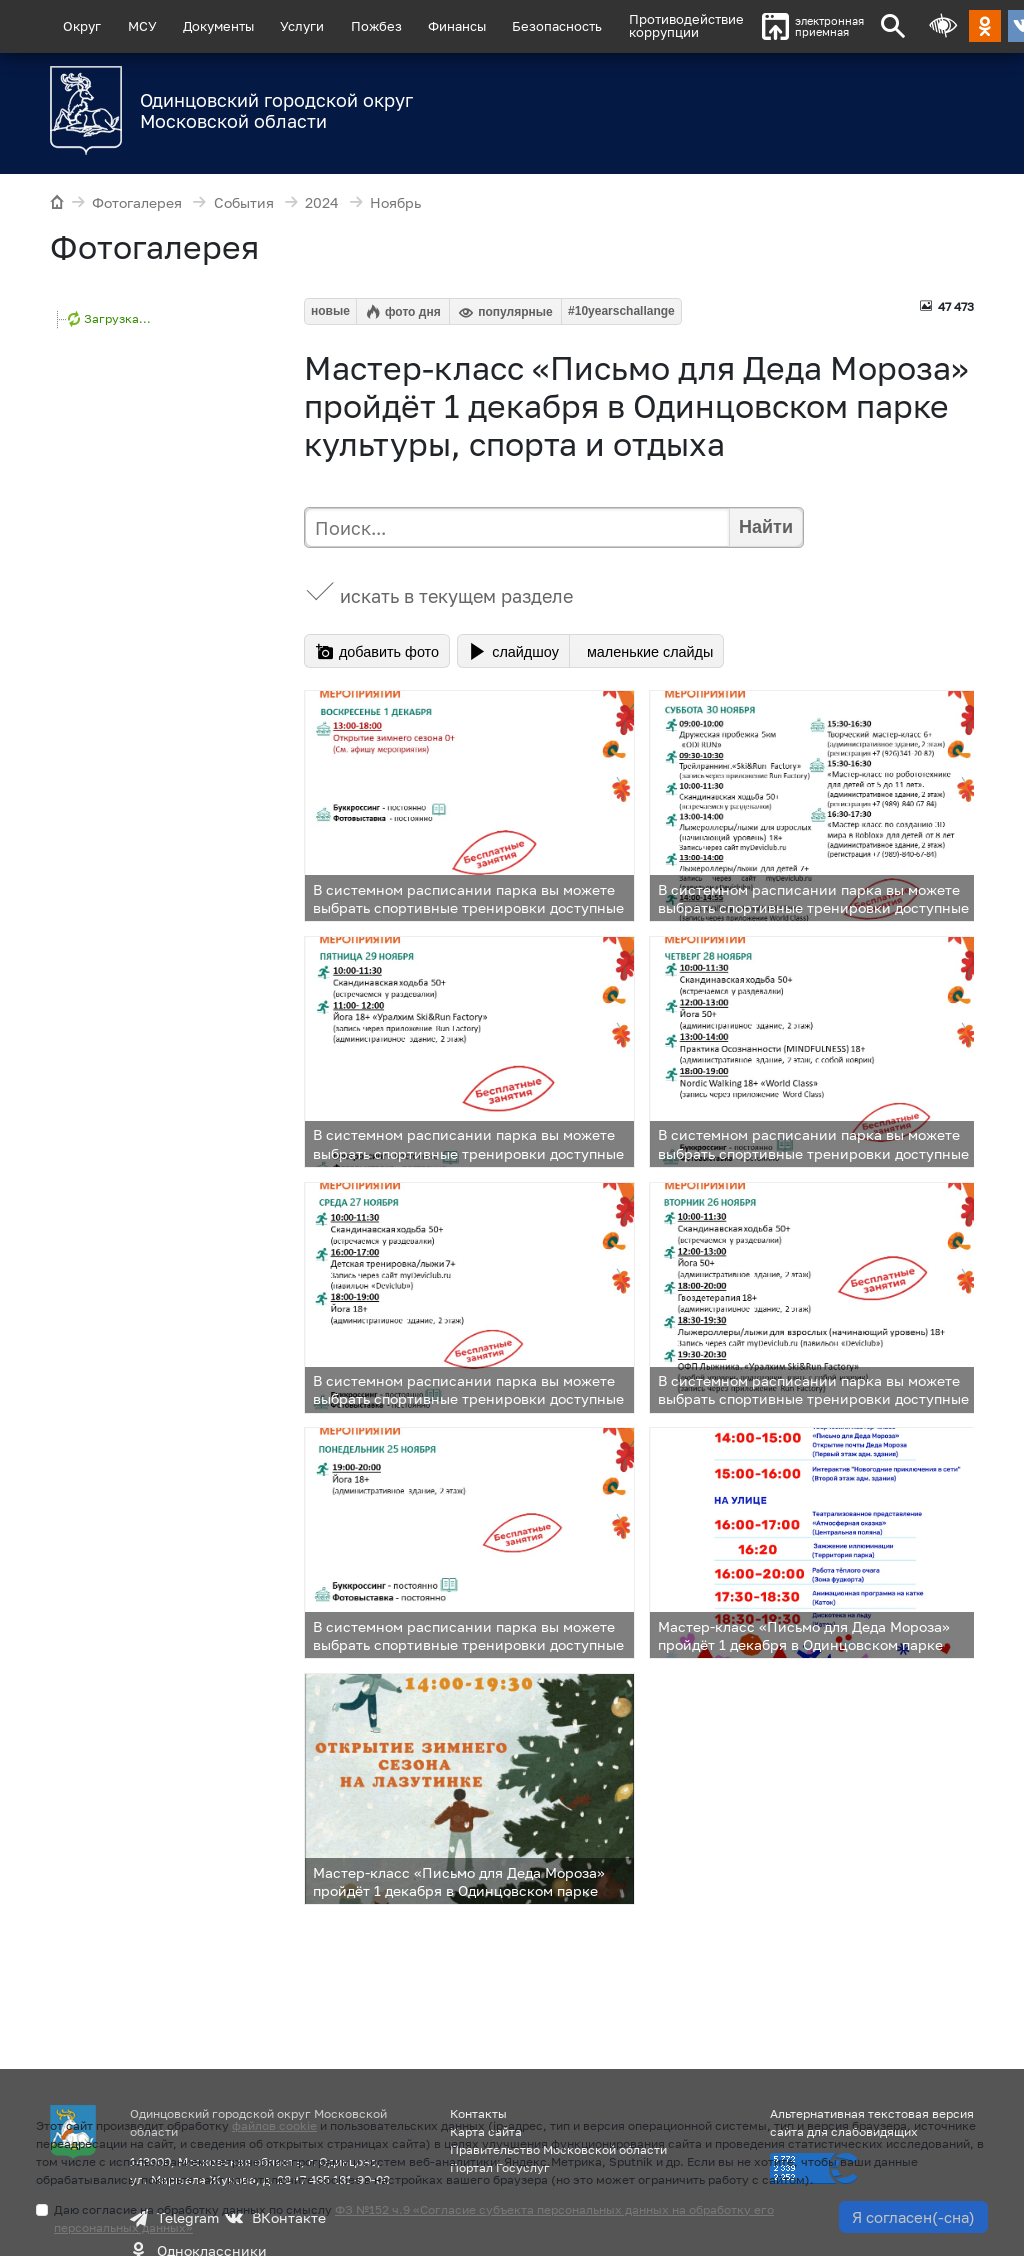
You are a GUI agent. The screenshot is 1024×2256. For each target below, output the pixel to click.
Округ (82, 26)
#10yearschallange (621, 311)
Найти (766, 527)
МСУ (142, 26)
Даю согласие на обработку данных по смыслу (414, 2218)
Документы (218, 26)
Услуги (302, 26)
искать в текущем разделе (456, 596)
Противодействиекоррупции (686, 25)
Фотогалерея (123, 204)
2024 (308, 204)
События (229, 204)
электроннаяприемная (812, 26)
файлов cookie (274, 2125)
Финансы (457, 26)
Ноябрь (381, 204)
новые (330, 311)
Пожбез (376, 26)
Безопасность (557, 26)
